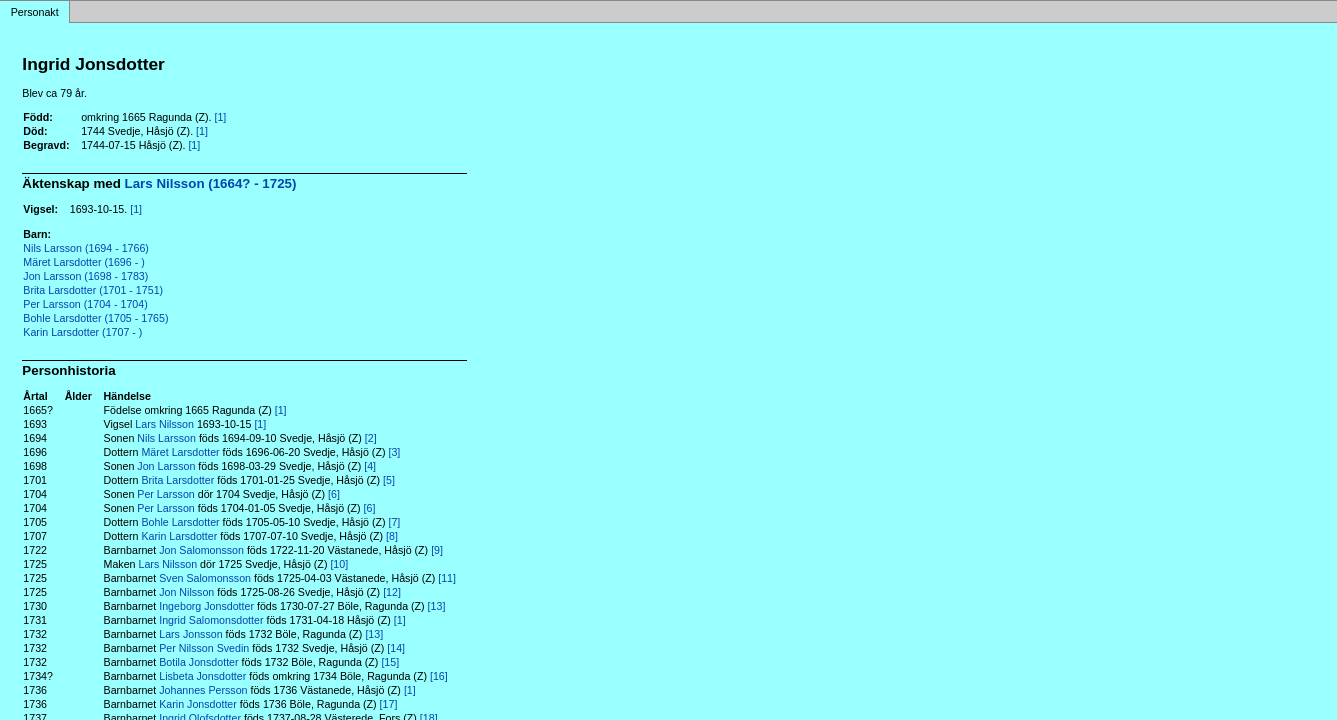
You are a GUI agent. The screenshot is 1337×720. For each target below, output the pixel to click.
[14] (396, 648)
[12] (392, 592)
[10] (339, 564)
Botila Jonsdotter (198, 662)
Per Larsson (165, 494)
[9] (437, 550)
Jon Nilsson (186, 592)
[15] (390, 662)
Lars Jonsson (190, 634)
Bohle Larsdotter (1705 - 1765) (95, 318)
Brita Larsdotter (177, 480)
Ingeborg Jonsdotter (206, 606)
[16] (439, 676)
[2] (371, 438)
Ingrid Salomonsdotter (211, 620)
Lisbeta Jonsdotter (202, 676)
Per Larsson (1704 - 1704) (85, 304)
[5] (389, 480)
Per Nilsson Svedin (204, 648)
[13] (437, 606)
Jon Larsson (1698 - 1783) (85, 276)
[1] (220, 117)
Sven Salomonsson (205, 578)
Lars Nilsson (164, 424)
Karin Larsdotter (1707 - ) (82, 332)
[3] (394, 452)
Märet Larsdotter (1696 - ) (83, 262)
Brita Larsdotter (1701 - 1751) (93, 290)
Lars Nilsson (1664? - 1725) (211, 183)
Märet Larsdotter (180, 452)
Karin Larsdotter (179, 536)
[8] (392, 536)
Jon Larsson (166, 466)
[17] (389, 704)
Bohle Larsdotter (180, 522)
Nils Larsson (166, 438)
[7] (394, 522)
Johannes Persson (203, 690)
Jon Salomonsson (201, 550)
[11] (447, 578)
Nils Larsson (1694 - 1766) (86, 248)
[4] (370, 466)
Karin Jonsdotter (198, 704)
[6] (334, 494)
